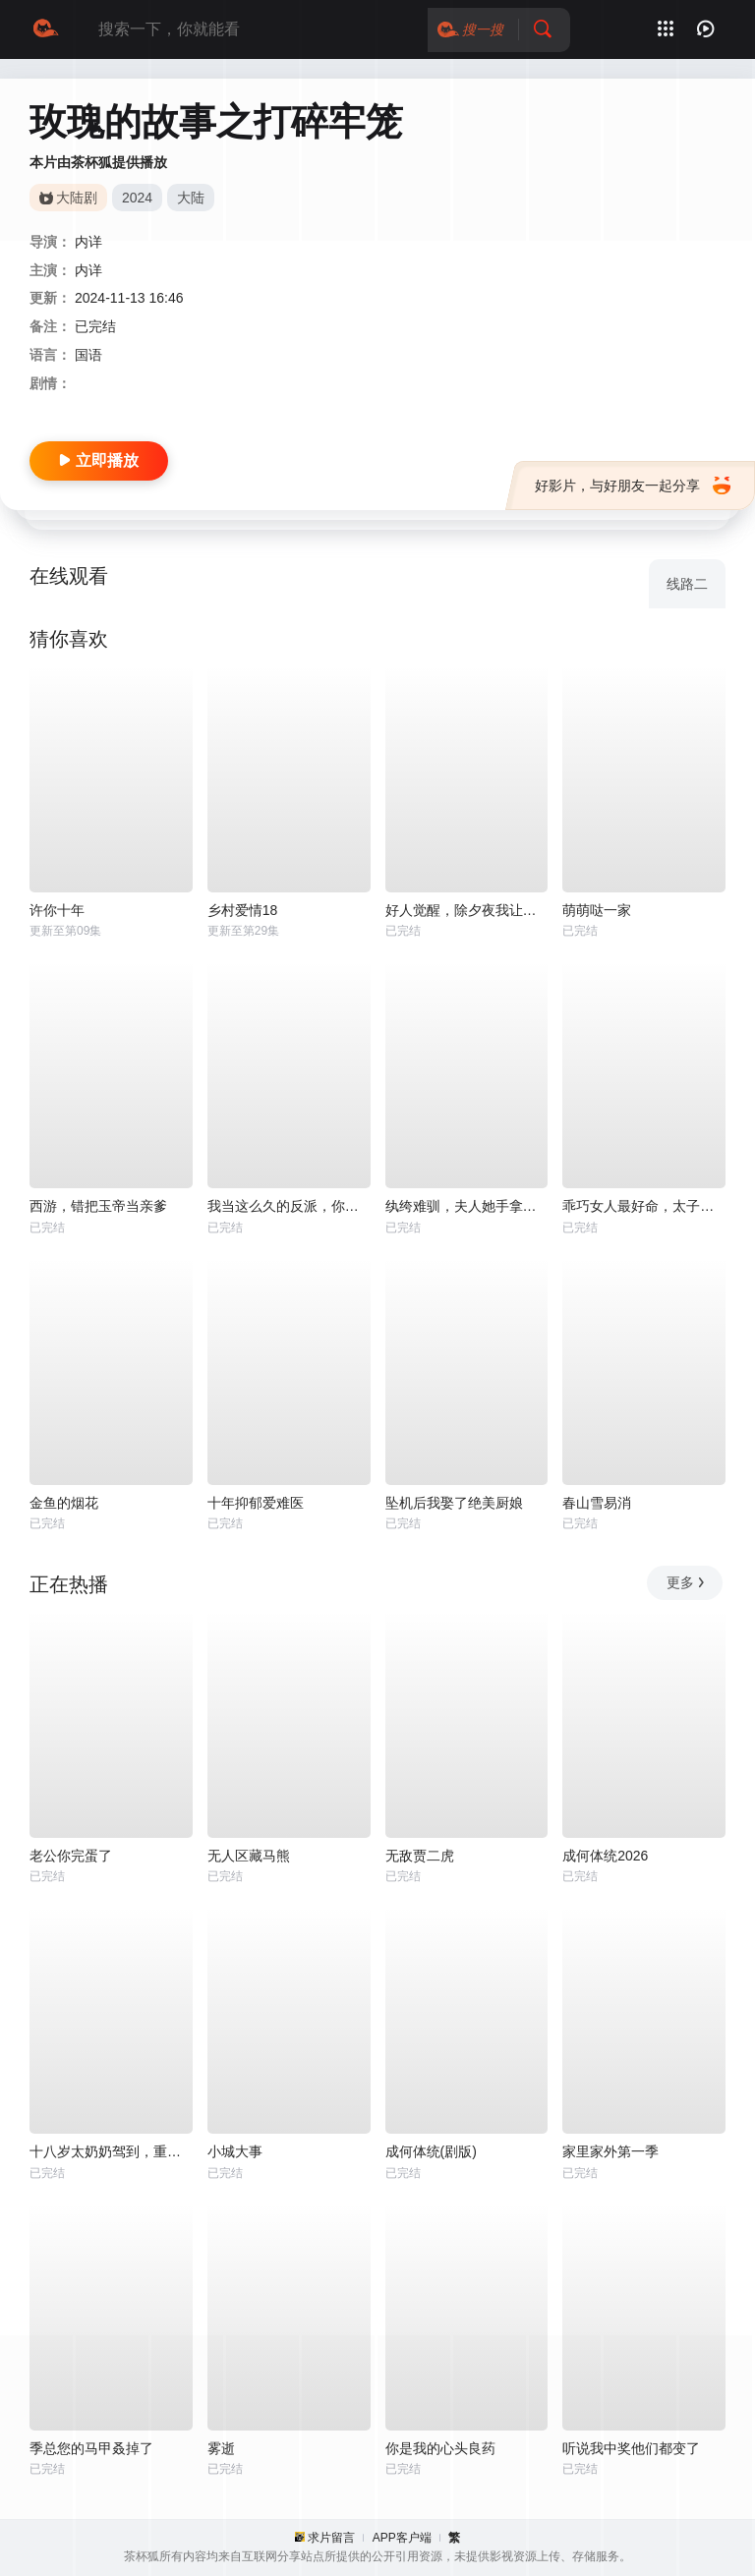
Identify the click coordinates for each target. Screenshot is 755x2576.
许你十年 (57, 910)
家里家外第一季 (610, 2151)
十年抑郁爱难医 (255, 1503)
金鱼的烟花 (63, 1503)
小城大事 (234, 2151)
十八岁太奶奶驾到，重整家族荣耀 (111, 2151)
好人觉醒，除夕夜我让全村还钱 (467, 910)
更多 (687, 1582)
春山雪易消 (596, 1503)
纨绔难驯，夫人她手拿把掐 (467, 1206)
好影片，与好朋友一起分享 (632, 485)
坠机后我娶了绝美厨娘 (454, 1503)
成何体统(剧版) (431, 2151)
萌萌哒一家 (596, 910)
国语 (88, 355)
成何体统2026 (605, 1855)
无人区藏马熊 (248, 1855)
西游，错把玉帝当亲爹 (98, 1206)
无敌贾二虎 (419, 1855)
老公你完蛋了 (70, 1855)
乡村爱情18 (242, 910)
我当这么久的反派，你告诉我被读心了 (289, 1206)
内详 (88, 242)
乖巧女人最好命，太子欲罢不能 (644, 1206)
